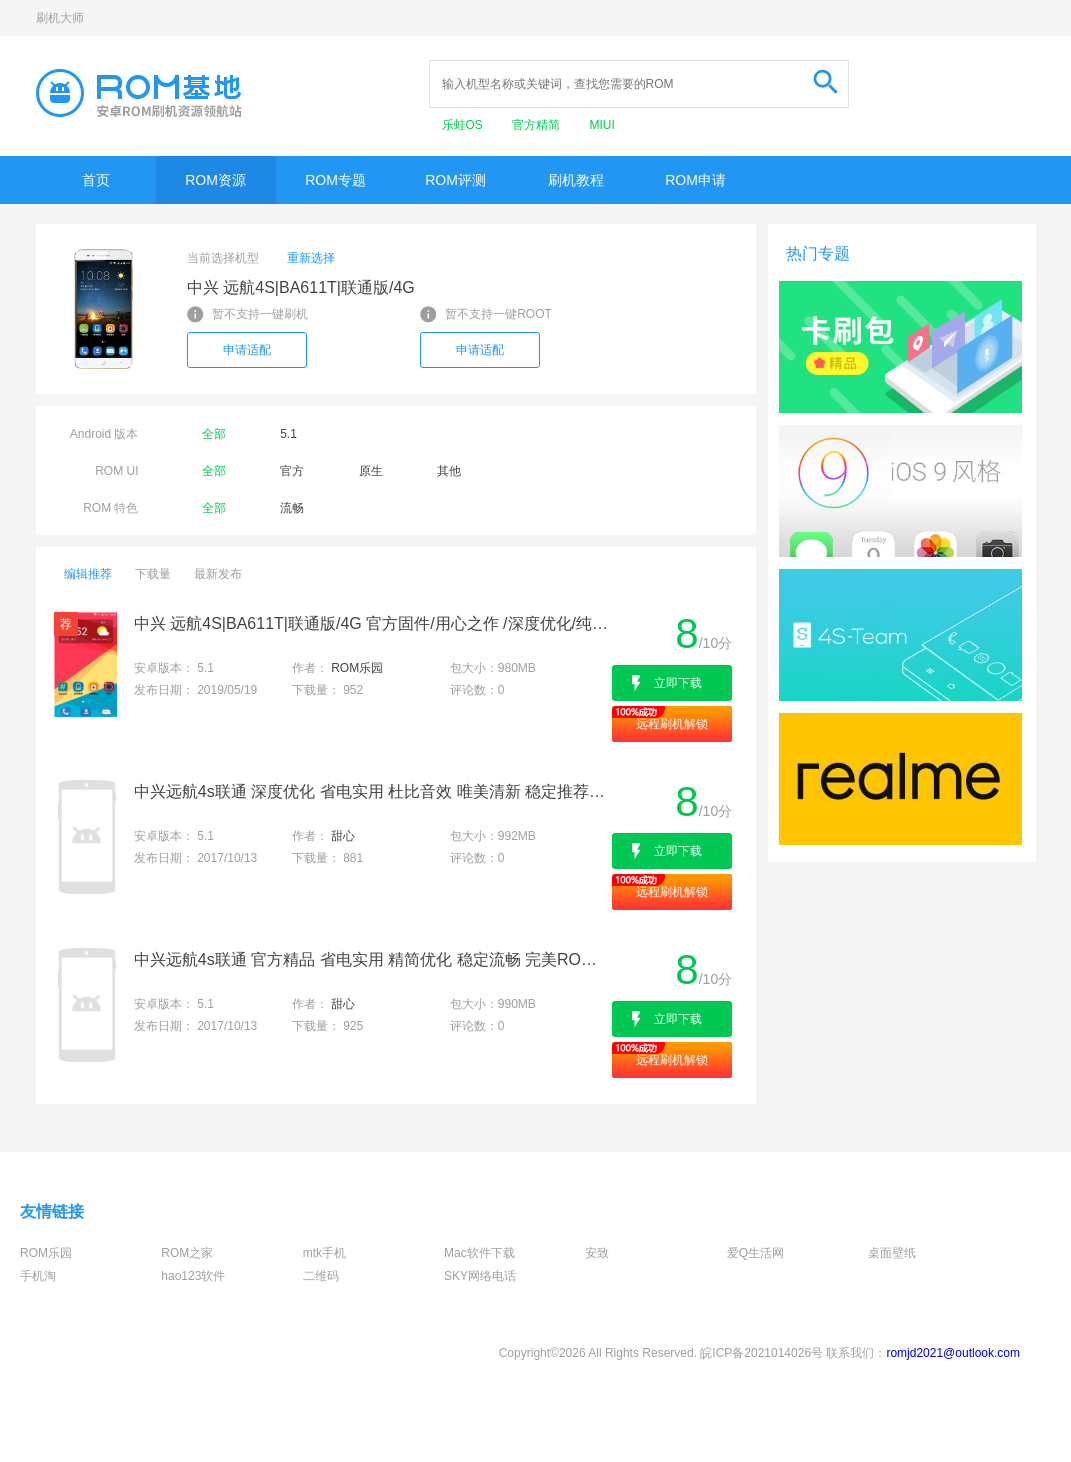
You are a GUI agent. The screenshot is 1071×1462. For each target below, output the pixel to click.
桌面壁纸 (892, 1253)
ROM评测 (455, 180)
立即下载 (678, 683)
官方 (292, 471)
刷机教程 (576, 180)
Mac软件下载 (479, 1253)
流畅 (292, 508)
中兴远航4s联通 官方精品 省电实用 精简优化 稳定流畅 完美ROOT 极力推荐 (371, 959)
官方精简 (537, 125)
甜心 (343, 836)
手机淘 (38, 1276)
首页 (96, 180)
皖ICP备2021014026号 (761, 1353)
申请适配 (247, 350)
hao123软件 (193, 1276)
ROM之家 (187, 1253)
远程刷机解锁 (672, 724)
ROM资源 (215, 180)
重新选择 (311, 258)
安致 (597, 1253)
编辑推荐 (88, 574)
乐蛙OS (464, 125)
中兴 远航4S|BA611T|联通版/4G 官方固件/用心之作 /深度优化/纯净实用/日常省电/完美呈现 (371, 623)
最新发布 (218, 574)
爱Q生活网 (755, 1253)
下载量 (153, 574)
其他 (449, 471)
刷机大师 (60, 18)
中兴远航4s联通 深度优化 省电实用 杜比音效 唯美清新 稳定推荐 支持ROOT (371, 791)
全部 (214, 434)
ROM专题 (335, 180)
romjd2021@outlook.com (953, 1353)
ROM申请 (695, 180)
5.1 (288, 434)
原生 (371, 471)
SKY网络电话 (480, 1276)
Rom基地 (139, 93)
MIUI (602, 125)
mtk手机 (324, 1253)
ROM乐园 (357, 668)
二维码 (321, 1276)
